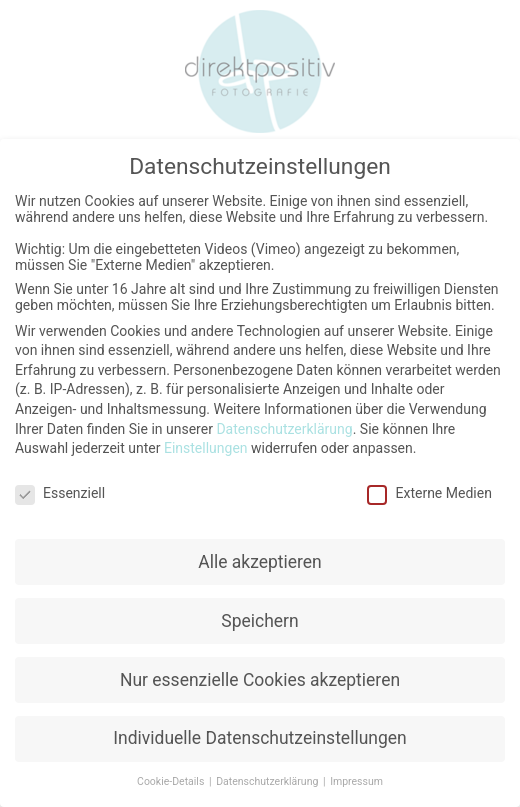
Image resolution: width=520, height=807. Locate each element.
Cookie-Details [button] (172, 780)
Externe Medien (429, 492)
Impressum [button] (356, 780)
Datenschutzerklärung (284, 428)
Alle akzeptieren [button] (260, 561)
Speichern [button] (259, 620)
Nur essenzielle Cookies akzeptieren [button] (260, 679)
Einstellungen (206, 447)
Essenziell (60, 492)
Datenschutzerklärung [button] (268, 780)
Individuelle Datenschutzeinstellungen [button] (259, 738)
